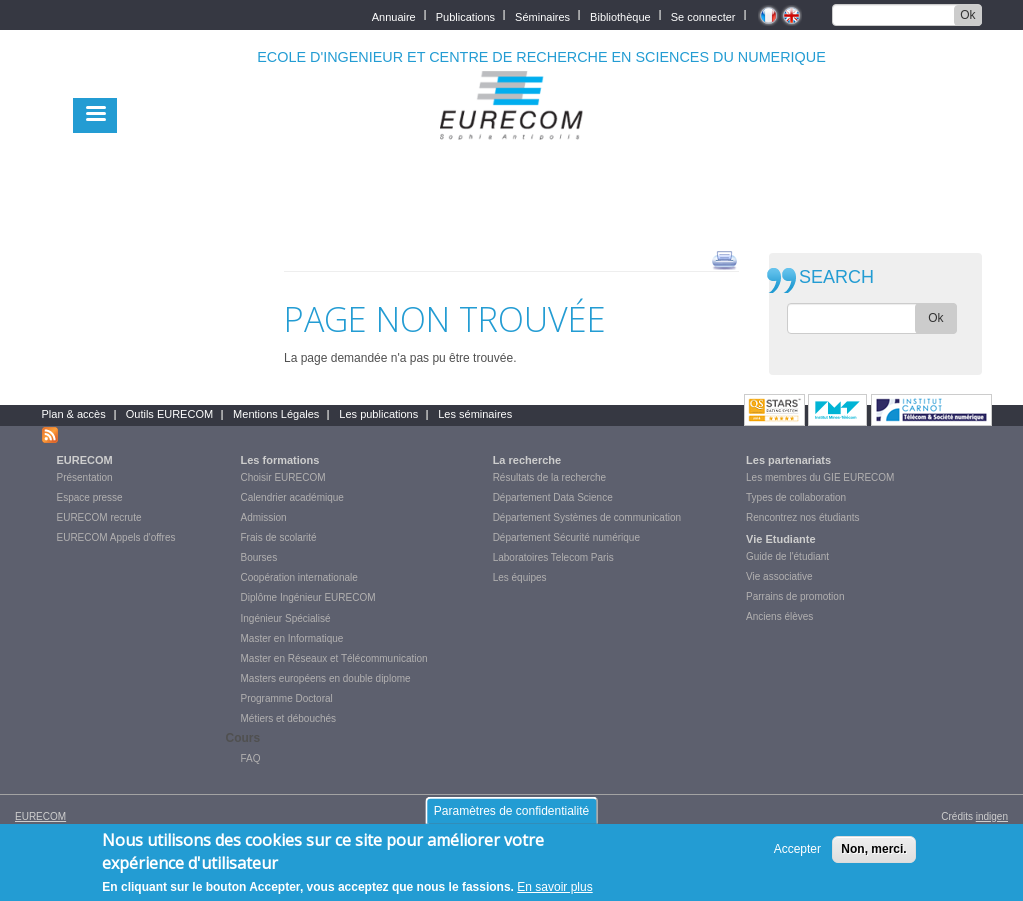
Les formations (280, 460)
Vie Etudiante (780, 539)
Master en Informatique (292, 638)
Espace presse (90, 497)
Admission (264, 517)
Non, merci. (873, 858)
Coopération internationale (299, 577)
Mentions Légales (276, 414)
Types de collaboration (796, 497)
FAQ (251, 758)
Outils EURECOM (169, 414)
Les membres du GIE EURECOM (820, 477)
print (724, 259)
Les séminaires (475, 414)
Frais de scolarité (279, 537)
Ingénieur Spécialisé (286, 618)
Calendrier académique (292, 497)
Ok (967, 15)
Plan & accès (74, 414)
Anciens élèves (779, 616)
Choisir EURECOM (283, 477)
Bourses (259, 557)
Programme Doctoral (287, 698)
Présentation (85, 477)
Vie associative (779, 576)
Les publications (378, 414)
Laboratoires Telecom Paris (553, 557)
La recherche (527, 460)
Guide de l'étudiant (787, 556)
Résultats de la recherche (549, 477)
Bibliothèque (620, 15)
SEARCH (836, 277)
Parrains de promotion (795, 596)
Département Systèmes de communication (587, 517)
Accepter (797, 858)
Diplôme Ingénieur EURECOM (308, 597)
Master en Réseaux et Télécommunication (334, 658)
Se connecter (703, 15)
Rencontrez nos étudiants (802, 517)
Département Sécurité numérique (566, 537)
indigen (992, 816)
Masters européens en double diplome (326, 678)
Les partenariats (788, 460)
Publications (465, 15)
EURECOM (85, 460)
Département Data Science (553, 497)
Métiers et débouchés (289, 718)
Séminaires (542, 15)
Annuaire (394, 15)
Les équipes (520, 577)
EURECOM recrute (99, 517)
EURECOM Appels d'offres (116, 537)
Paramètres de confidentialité (511, 820)
